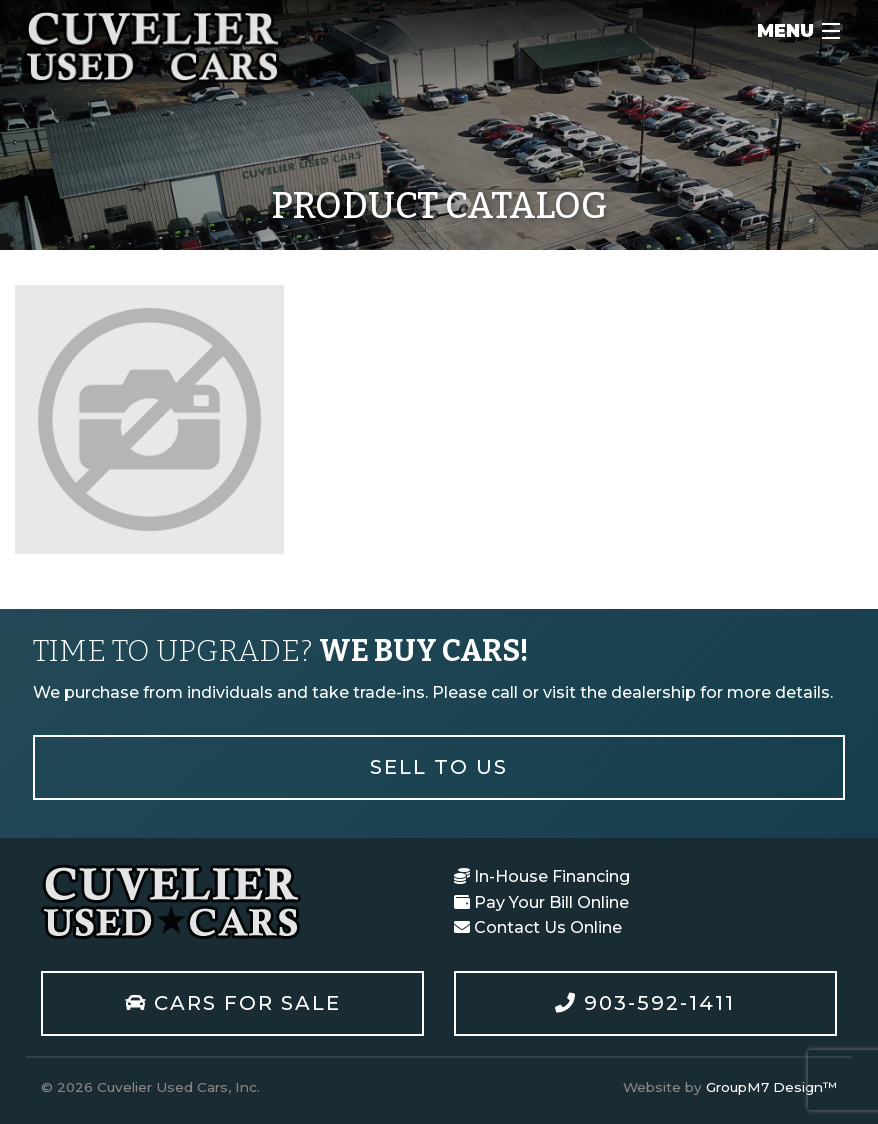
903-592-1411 (645, 1003)
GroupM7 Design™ (771, 1087)
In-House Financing (542, 876)
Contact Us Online (538, 927)
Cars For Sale (233, 1003)
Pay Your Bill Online (541, 902)
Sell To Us (439, 767)
